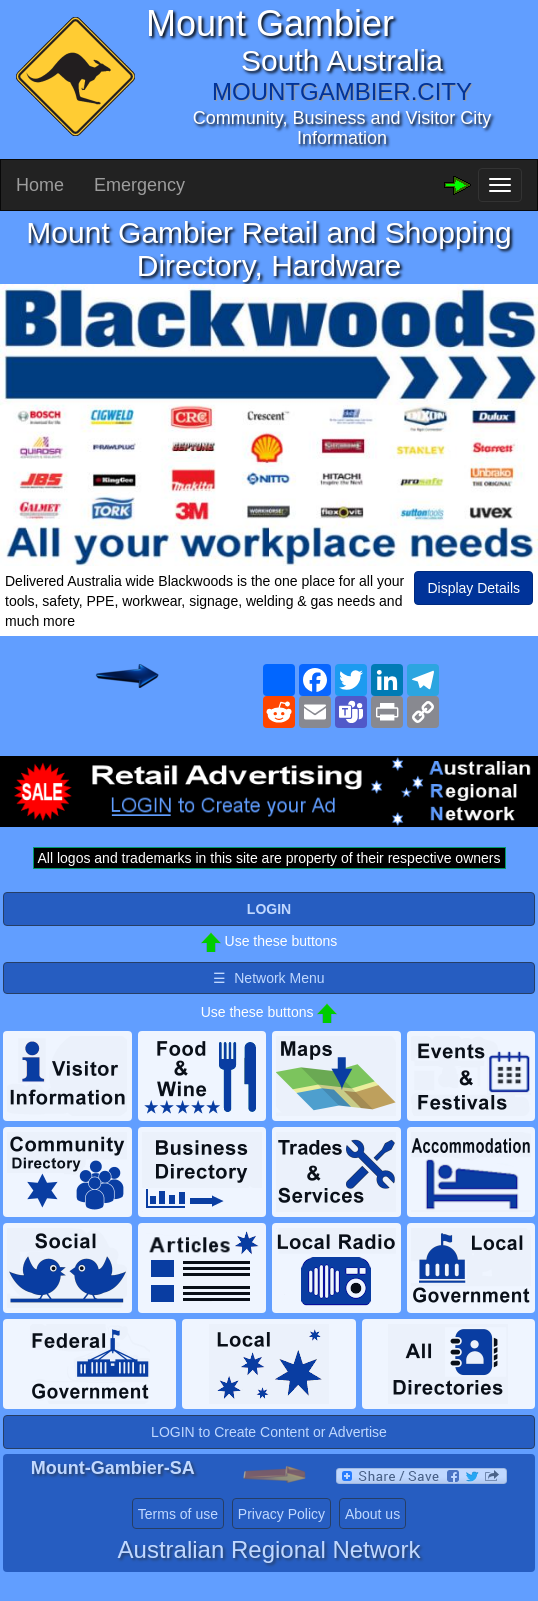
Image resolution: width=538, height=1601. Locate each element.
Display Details (473, 588)
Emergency (139, 185)
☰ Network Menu (268, 978)
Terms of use (178, 1514)
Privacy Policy (281, 1514)
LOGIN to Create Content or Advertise (269, 1432)
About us (372, 1514)
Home (40, 185)
